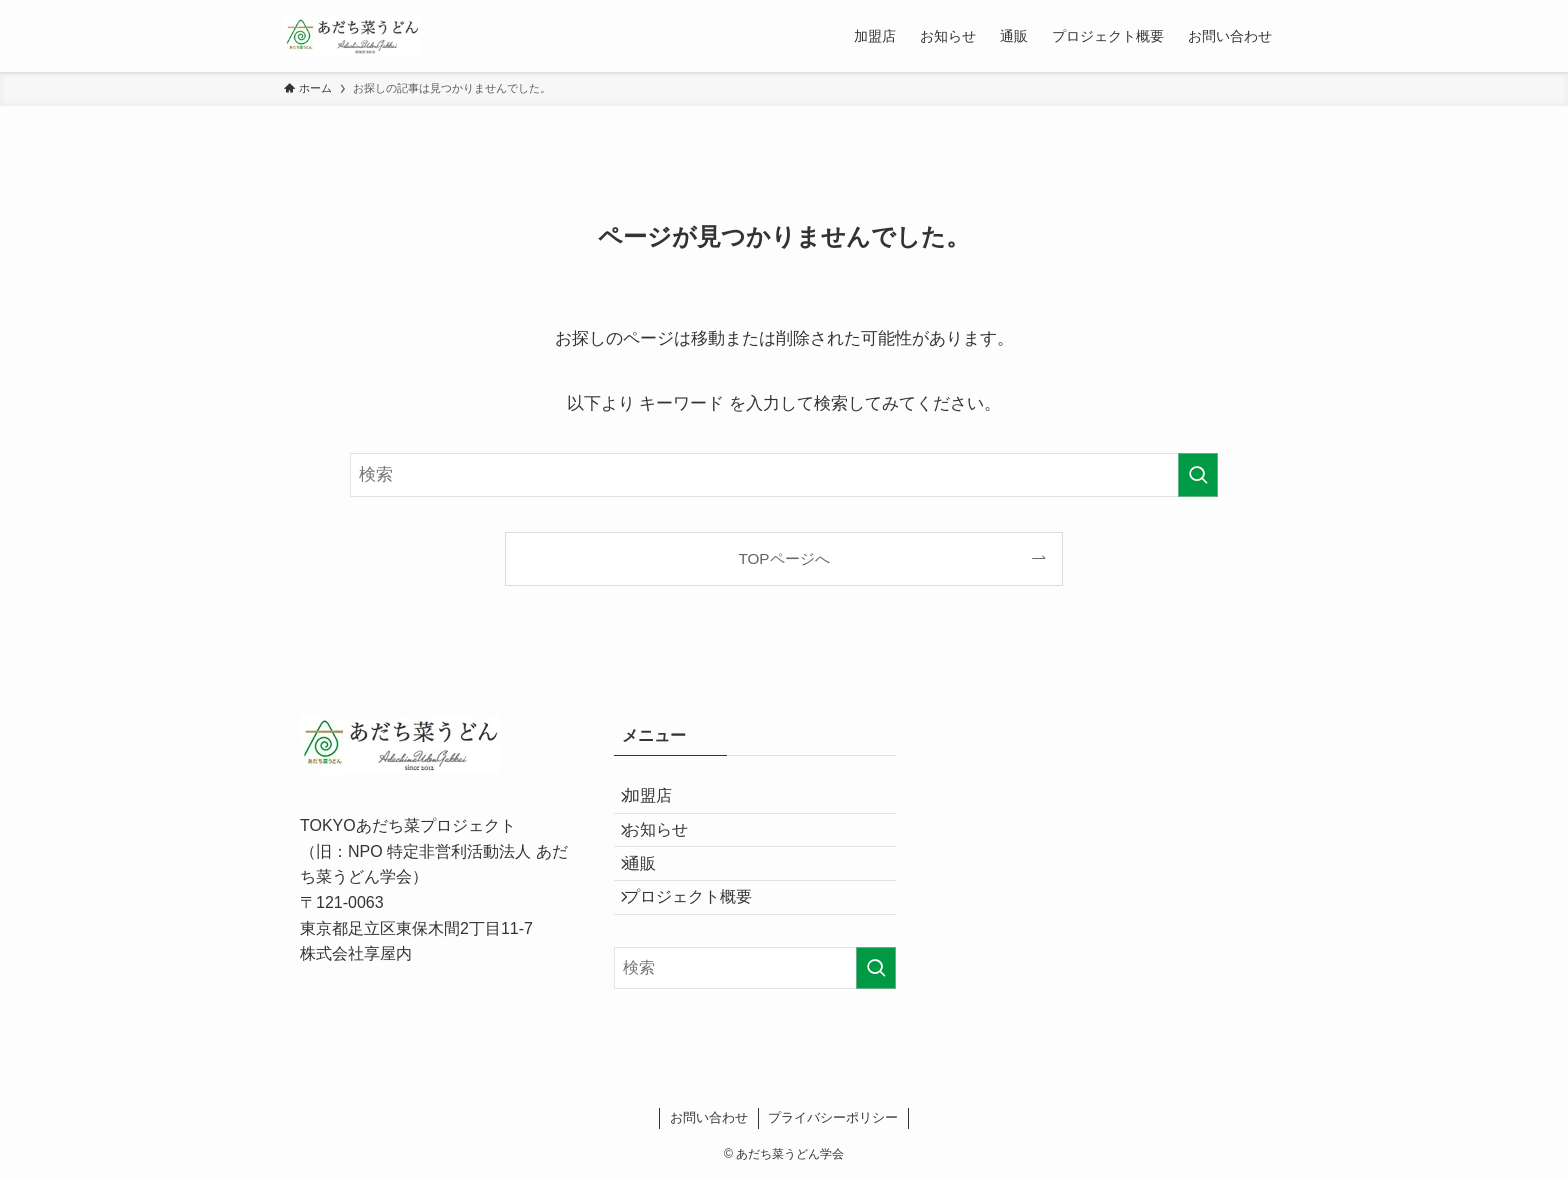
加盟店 (662, 802)
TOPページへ (783, 558)
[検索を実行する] (1198, 475)
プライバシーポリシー (833, 1117)
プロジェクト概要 (702, 944)
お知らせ (670, 850)
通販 (654, 897)
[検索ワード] (784, 475)
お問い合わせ (709, 1117)
